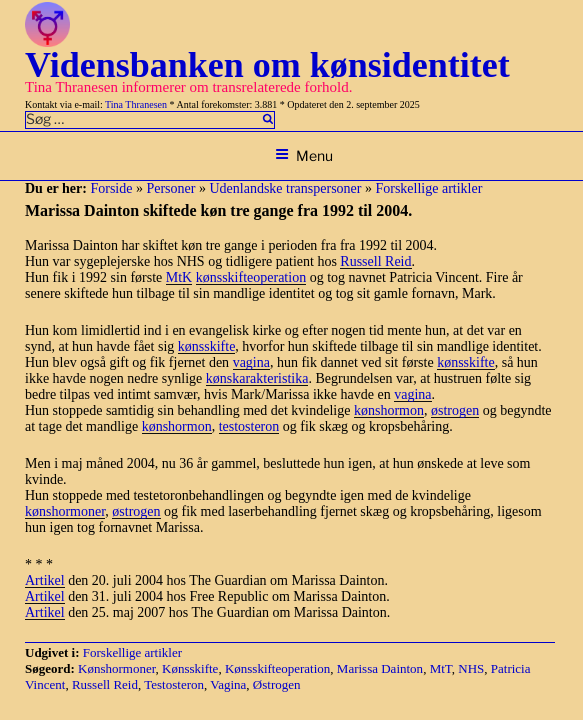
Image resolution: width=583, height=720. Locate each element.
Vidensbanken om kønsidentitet (267, 65)
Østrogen (277, 684)
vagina (251, 362)
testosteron (249, 426)
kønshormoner (65, 511)
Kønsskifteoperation (277, 668)
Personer (170, 188)
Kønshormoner (116, 668)
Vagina (228, 684)
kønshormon (389, 410)
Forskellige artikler (428, 188)
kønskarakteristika (257, 378)
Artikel (45, 580)
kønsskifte (207, 346)
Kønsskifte (190, 668)
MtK (179, 277)
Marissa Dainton (380, 668)
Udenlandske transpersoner (285, 188)
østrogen (455, 410)
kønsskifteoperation (251, 277)
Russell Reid (375, 261)
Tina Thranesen (136, 104)
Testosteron (174, 684)
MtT (441, 668)
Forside (111, 188)
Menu (304, 155)
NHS (471, 668)
